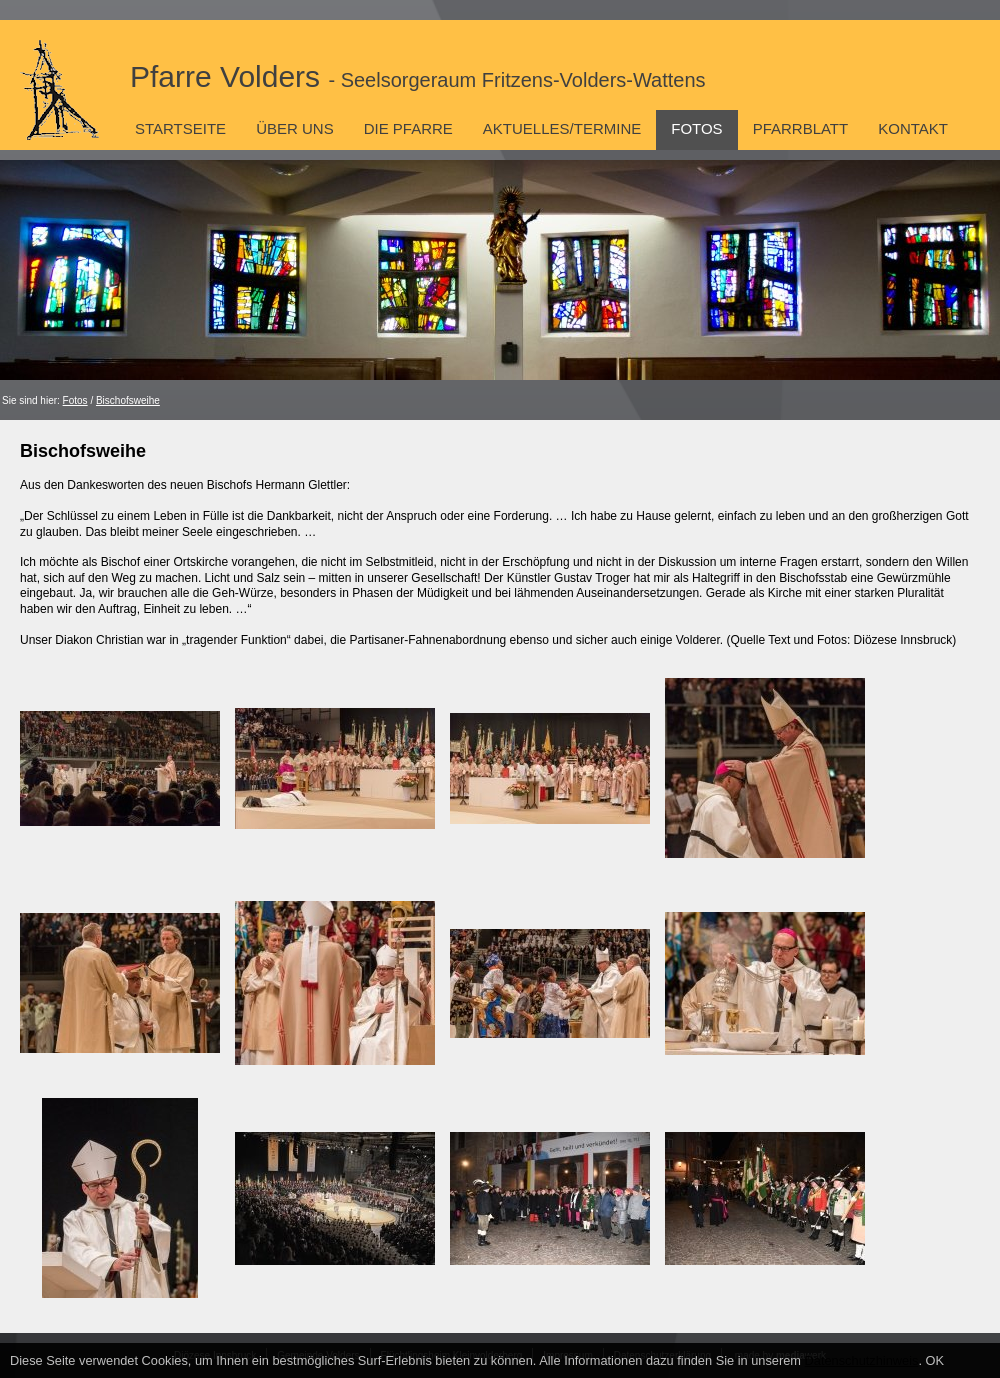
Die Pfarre (408, 128)
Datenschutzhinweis (862, 1360)
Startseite (180, 128)
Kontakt (913, 128)
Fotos (696, 128)
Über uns (295, 128)
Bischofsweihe (128, 400)
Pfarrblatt (801, 128)
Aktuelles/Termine (562, 128)
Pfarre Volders (418, 76)
